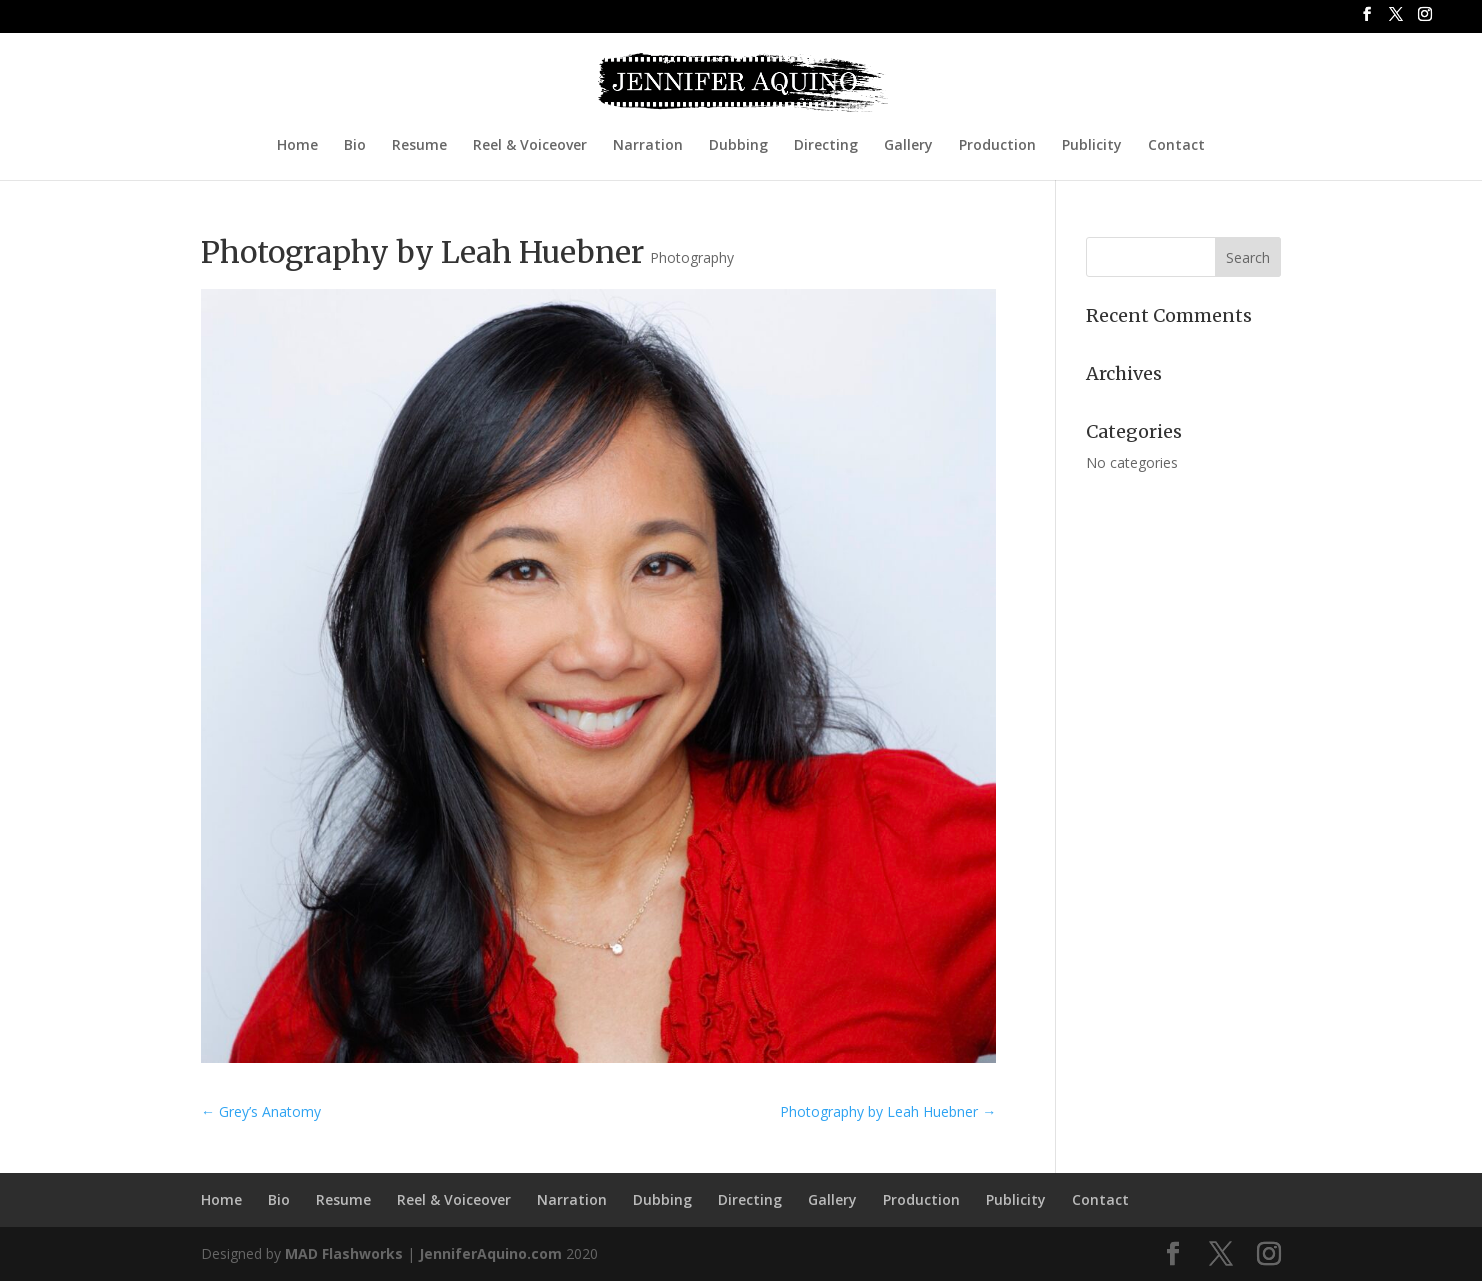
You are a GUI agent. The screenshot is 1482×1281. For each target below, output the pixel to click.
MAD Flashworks (344, 1253)
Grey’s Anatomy (261, 1111)
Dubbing (738, 146)
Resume (419, 146)
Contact (1176, 146)
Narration (648, 146)
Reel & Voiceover (530, 146)
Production (997, 146)
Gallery (908, 146)
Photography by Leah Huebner (888, 1111)
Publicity (1092, 146)
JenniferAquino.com (490, 1253)
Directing (826, 146)
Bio (355, 146)
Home (297, 146)
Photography (692, 257)
